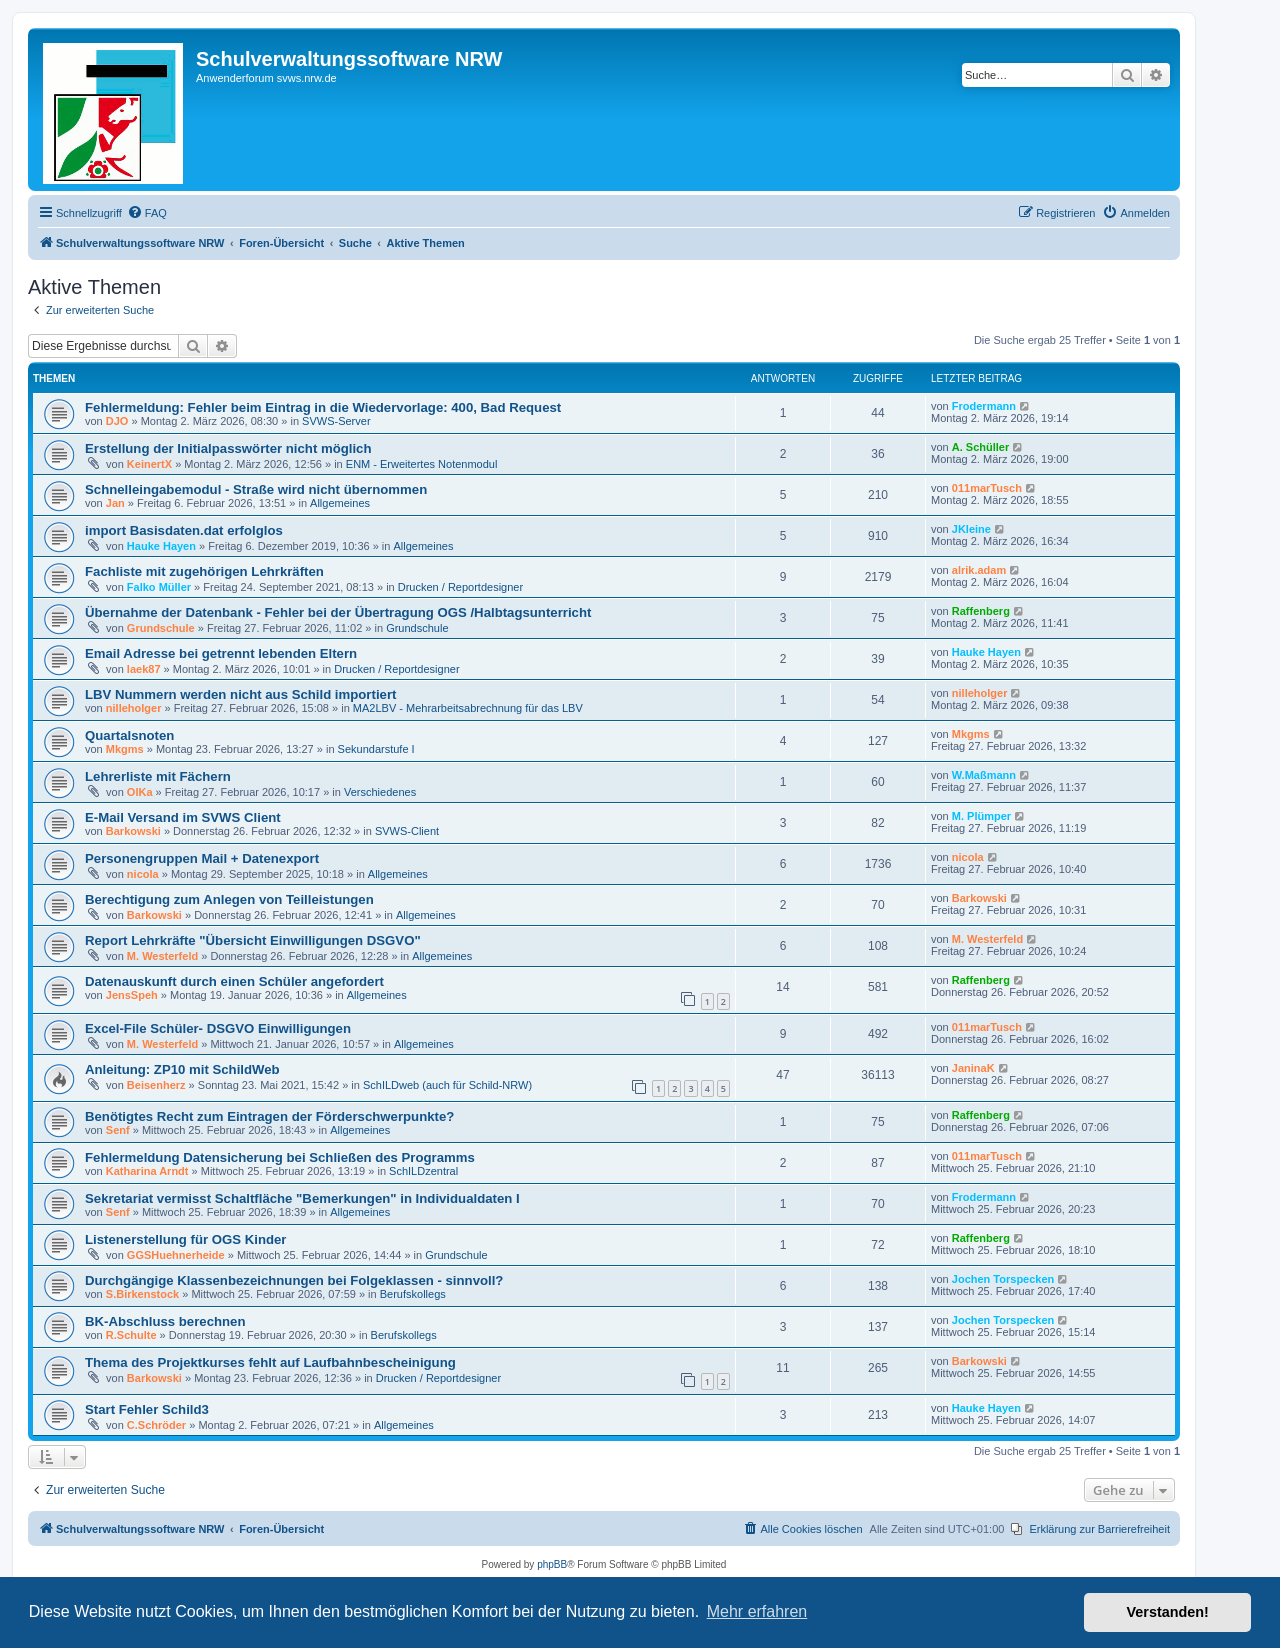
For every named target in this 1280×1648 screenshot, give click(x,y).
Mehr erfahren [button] (757, 1611)
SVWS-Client (407, 831)
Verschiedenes (380, 792)
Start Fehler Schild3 (147, 1409)
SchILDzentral (423, 1171)
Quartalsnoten (129, 735)
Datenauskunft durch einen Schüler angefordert (234, 981)
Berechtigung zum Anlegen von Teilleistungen (229, 899)
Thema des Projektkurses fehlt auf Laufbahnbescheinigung (270, 1362)
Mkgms (125, 749)
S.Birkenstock (142, 1294)
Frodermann (984, 406)
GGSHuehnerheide (176, 1255)
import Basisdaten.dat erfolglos (184, 530)
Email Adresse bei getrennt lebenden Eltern (221, 653)
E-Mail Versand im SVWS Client (183, 817)
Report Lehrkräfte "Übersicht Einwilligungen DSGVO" (253, 940)
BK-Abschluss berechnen (165, 1321)
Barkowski (133, 831)
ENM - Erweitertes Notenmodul (422, 464)
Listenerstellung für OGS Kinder (186, 1239)
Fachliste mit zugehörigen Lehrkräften (204, 571)
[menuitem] (147, 213)
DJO (117, 421)
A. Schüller (980, 447)
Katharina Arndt (147, 1171)
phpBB (552, 1564)
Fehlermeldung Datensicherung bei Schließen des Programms (280, 1157)
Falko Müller (159, 587)
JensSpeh (132, 995)
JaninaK (973, 1068)
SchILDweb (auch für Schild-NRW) (447, 1085)
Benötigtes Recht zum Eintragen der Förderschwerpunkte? (269, 1116)
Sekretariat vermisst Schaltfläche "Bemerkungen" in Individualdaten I (302, 1198)
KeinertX (149, 464)
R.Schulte (131, 1335)
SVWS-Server (336, 421)
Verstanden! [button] (1168, 1612)
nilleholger (134, 708)
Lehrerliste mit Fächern (158, 776)
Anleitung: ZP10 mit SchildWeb (182, 1069)
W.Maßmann (984, 775)
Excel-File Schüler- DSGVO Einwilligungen (218, 1028)
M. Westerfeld (162, 956)
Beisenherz (156, 1085)
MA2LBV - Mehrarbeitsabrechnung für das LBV (468, 708)
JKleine (971, 529)
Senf (118, 1130)
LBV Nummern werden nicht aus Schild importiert (240, 694)
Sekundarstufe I (376, 749)
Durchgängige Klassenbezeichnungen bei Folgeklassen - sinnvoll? (294, 1280)
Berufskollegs (413, 1294)
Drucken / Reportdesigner (460, 587)
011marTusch (987, 488)
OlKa (140, 792)
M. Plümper (981, 816)
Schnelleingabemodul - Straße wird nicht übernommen (256, 489)
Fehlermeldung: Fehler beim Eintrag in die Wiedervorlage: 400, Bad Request (323, 407)
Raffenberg (981, 611)
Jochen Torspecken (1003, 1279)
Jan (115, 503)
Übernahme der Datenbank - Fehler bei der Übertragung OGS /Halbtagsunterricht (338, 612)
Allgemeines (340, 503)
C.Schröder (156, 1425)
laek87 (144, 669)
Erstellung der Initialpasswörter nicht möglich (228, 448)
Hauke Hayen (161, 546)
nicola (143, 874)
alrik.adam (979, 570)
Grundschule (161, 628)
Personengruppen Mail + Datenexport (202, 858)
